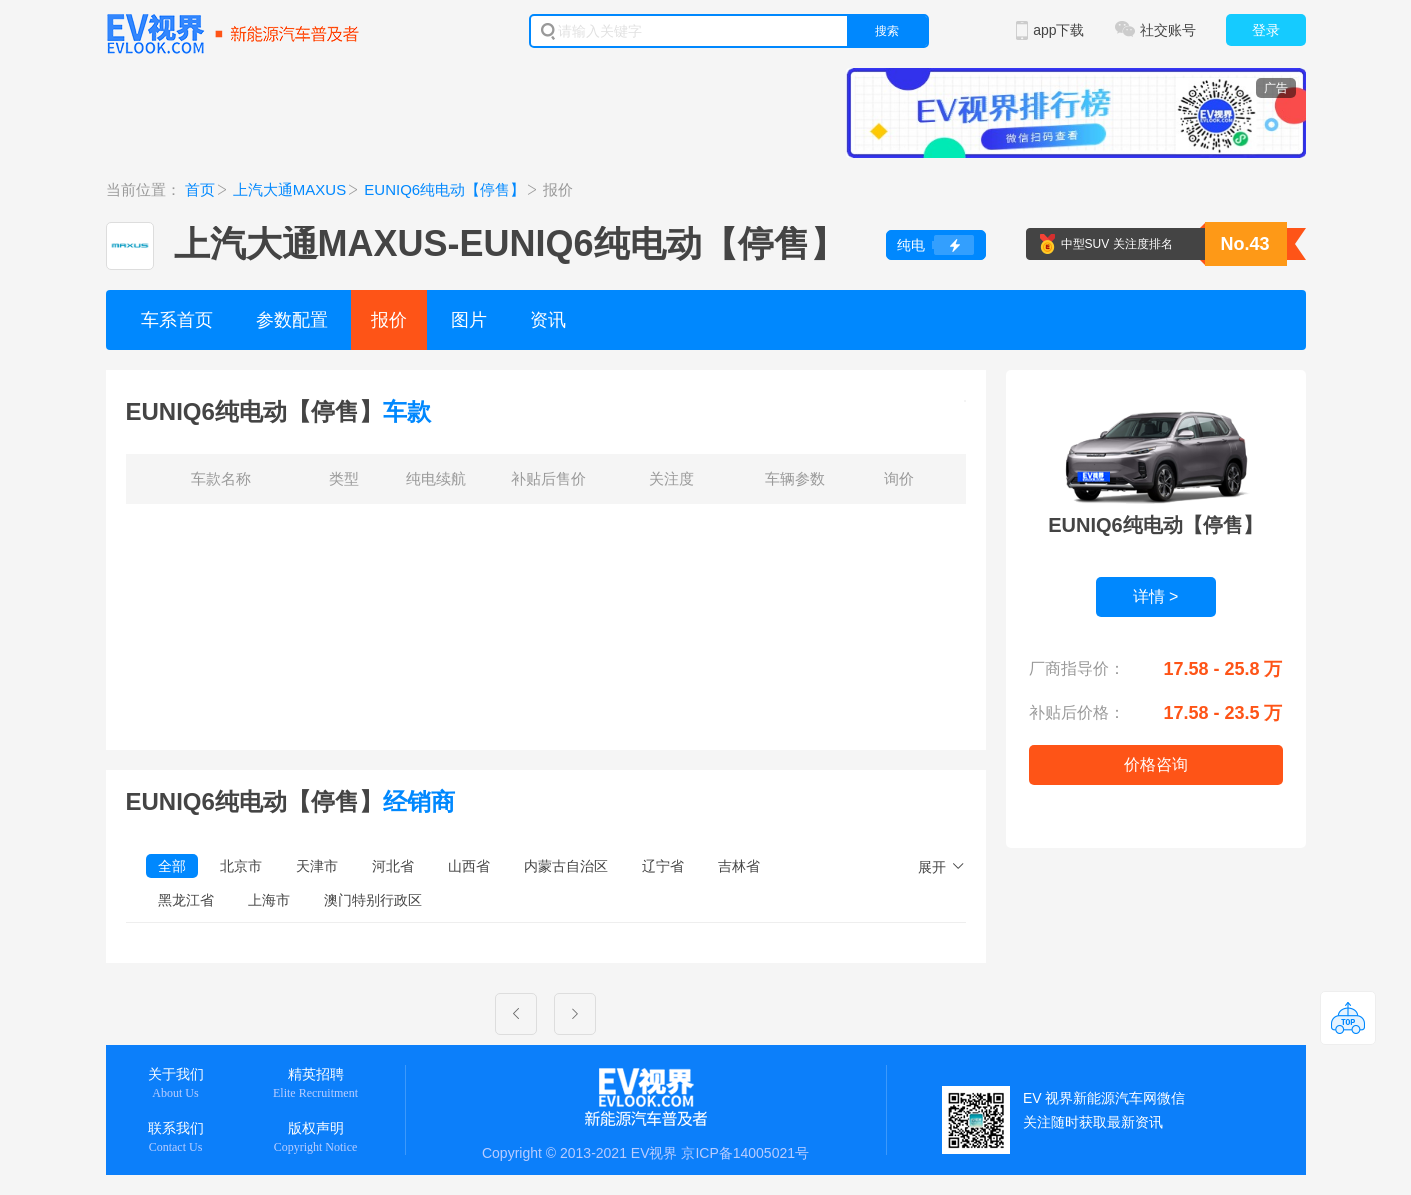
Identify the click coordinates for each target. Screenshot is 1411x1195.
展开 (932, 867)
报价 (389, 320)
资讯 (548, 320)
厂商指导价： (1077, 668)
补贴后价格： (1077, 712)
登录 (1266, 30)
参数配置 (292, 320)
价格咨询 (1156, 764)
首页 (200, 189)
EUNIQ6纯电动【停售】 (444, 189)
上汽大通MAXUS (289, 189)
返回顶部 (1348, 1018)
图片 (469, 320)
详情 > (1156, 596)
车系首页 (177, 320)
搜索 (887, 31)
